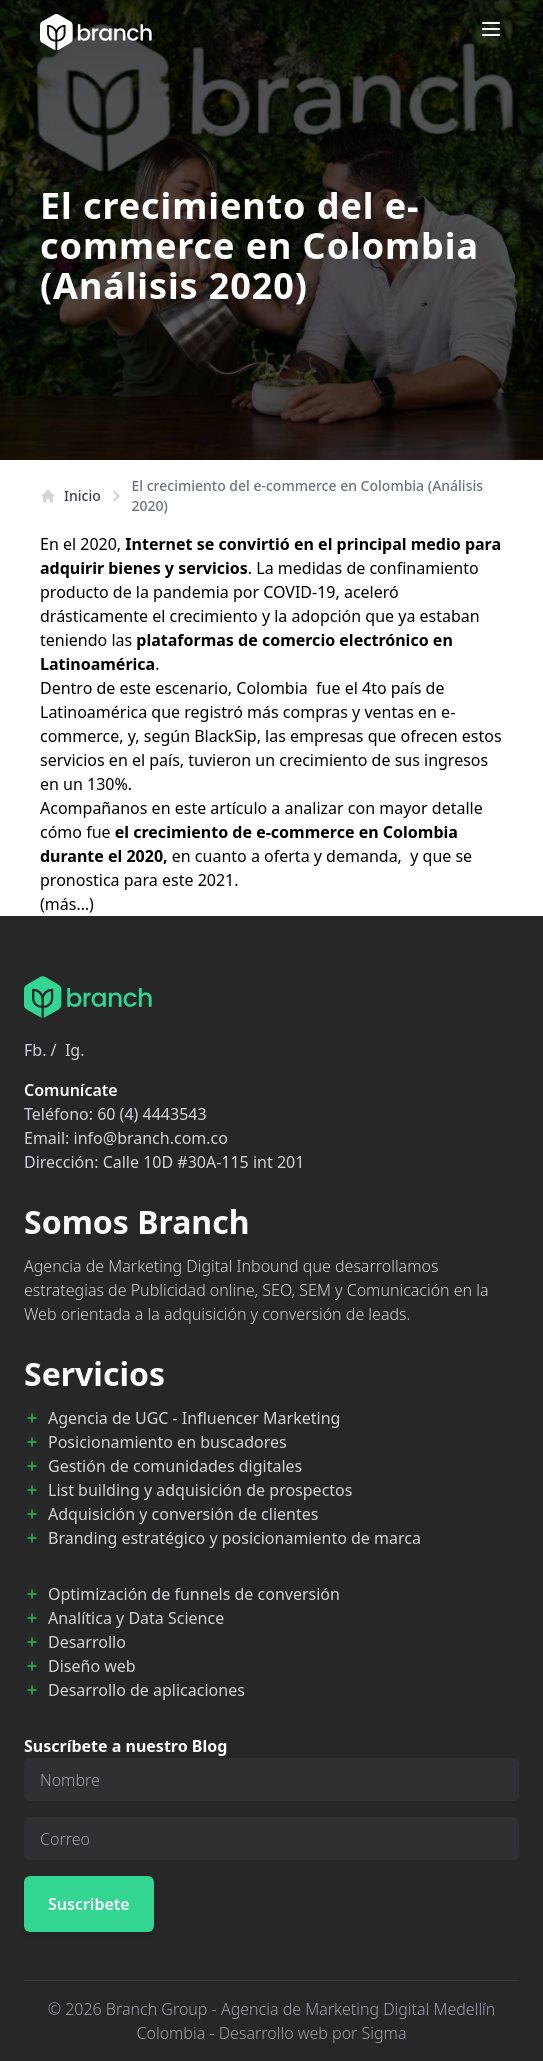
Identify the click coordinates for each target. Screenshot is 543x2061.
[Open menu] (491, 29)
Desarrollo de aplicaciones (146, 1690)
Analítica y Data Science (136, 1618)
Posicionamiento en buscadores (167, 1442)
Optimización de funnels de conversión (194, 1594)
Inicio (70, 495)
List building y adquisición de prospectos (200, 1490)
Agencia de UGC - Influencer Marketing (194, 1418)
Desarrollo (87, 1642)
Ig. (75, 1050)
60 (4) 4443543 (151, 1114)
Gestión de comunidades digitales (175, 1466)
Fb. (35, 1050)
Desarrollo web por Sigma (313, 2033)
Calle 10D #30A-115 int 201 (204, 1162)
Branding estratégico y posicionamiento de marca (234, 1538)
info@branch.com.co (151, 1138)
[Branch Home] (96, 32)
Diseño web (92, 1666)
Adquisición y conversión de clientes (183, 1514)
